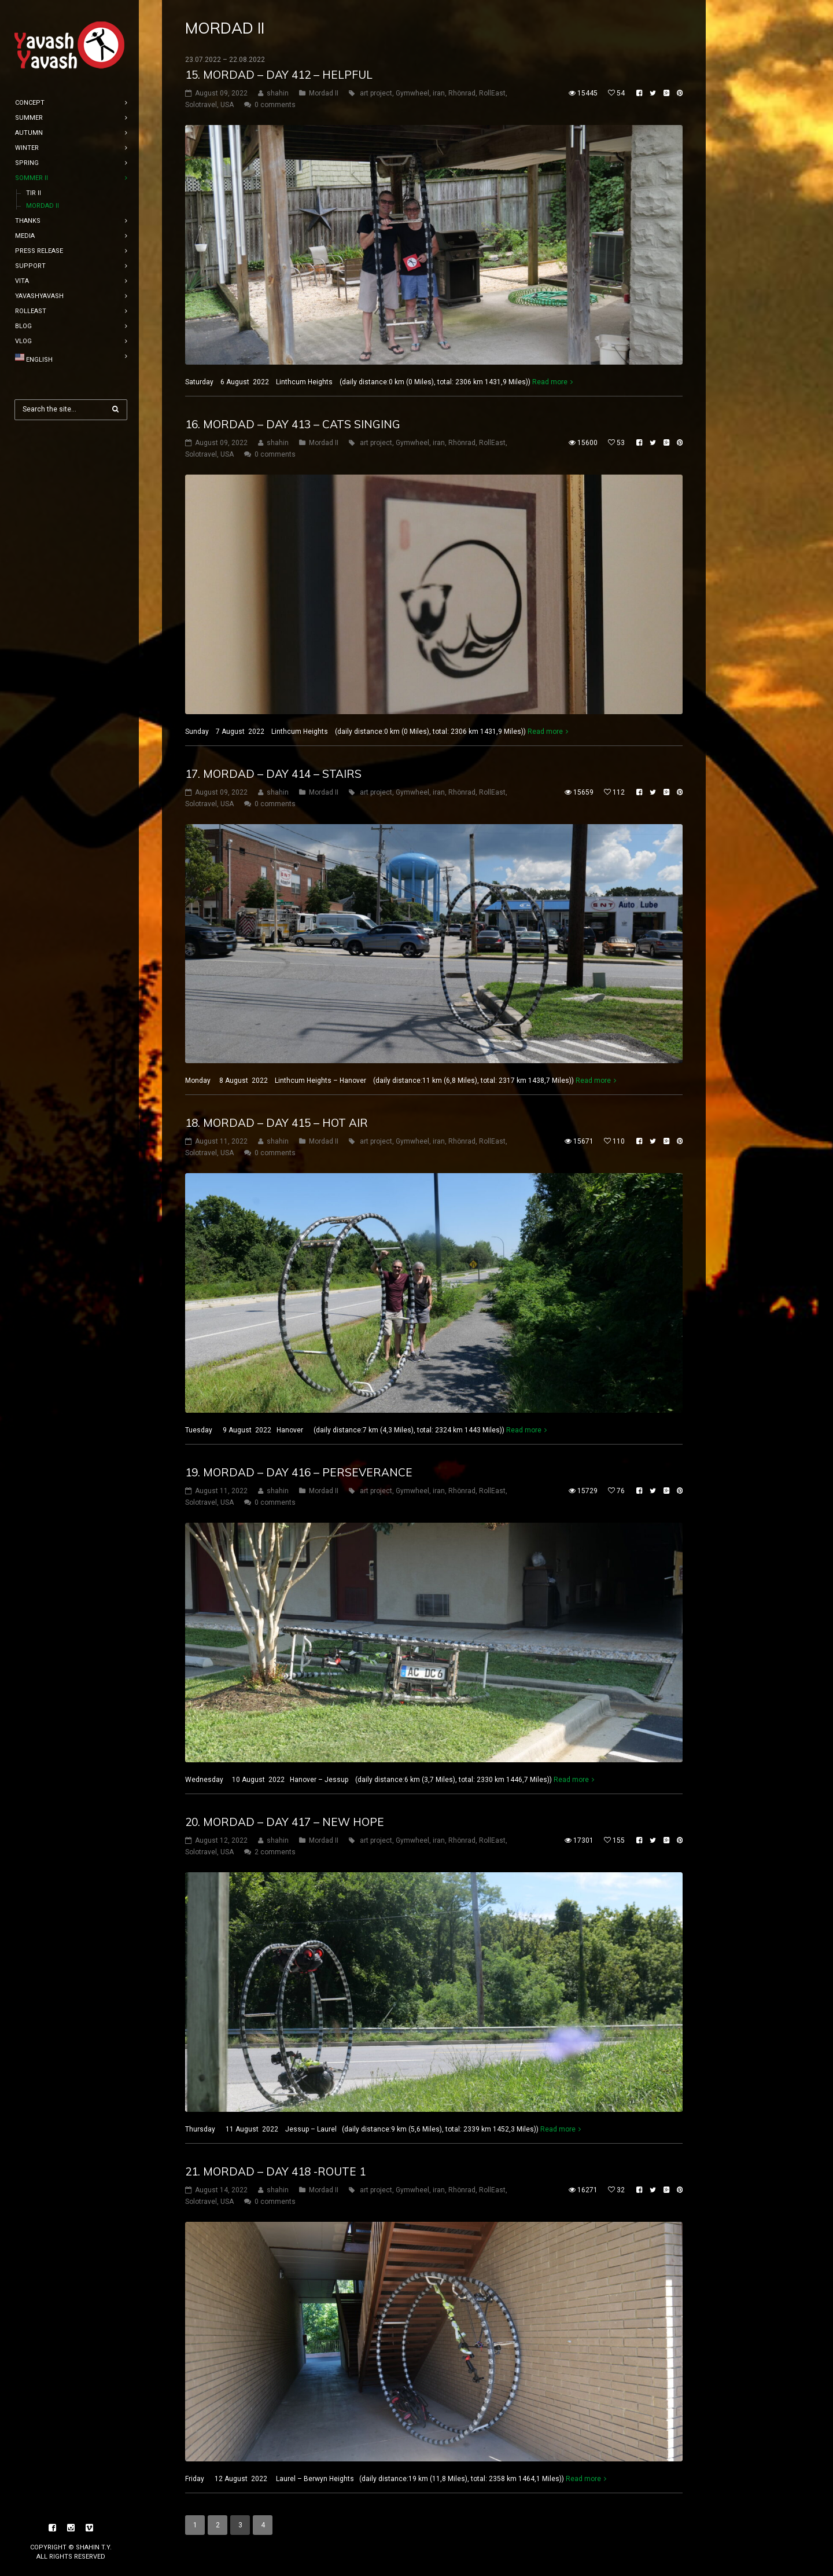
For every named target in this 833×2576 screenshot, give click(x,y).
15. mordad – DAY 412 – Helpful (279, 75)
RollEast (492, 93)
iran (439, 93)
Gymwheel (412, 93)
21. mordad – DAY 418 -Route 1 (275, 2171)
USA (227, 105)
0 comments (275, 105)
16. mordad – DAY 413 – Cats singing (292, 424)
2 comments (275, 1852)
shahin (278, 93)
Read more (549, 382)
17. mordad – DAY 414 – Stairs (273, 774)
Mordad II (323, 93)
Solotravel (201, 105)
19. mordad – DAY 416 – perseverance (298, 1472)
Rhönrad (462, 93)
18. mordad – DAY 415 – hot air (276, 1123)
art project (376, 93)
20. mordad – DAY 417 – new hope (284, 1822)
